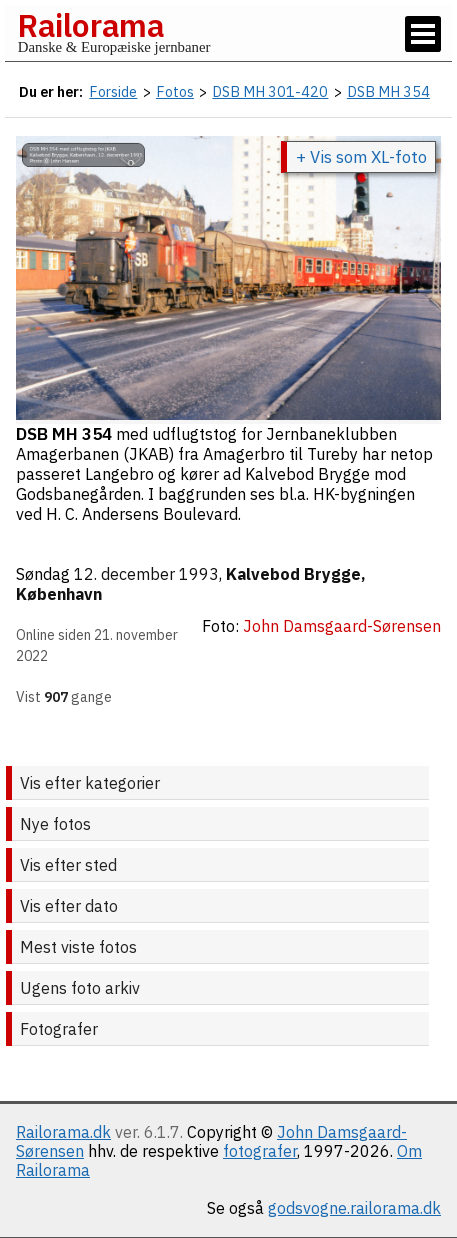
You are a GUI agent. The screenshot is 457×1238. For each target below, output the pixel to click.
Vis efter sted (68, 865)
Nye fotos (55, 824)
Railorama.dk (63, 1132)
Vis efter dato (69, 906)
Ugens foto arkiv (80, 988)
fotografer (260, 1151)
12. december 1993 (146, 574)
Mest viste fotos (78, 947)
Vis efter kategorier (90, 783)
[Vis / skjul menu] (423, 34)
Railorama (90, 25)
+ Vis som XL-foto (361, 157)
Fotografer (59, 1029)
